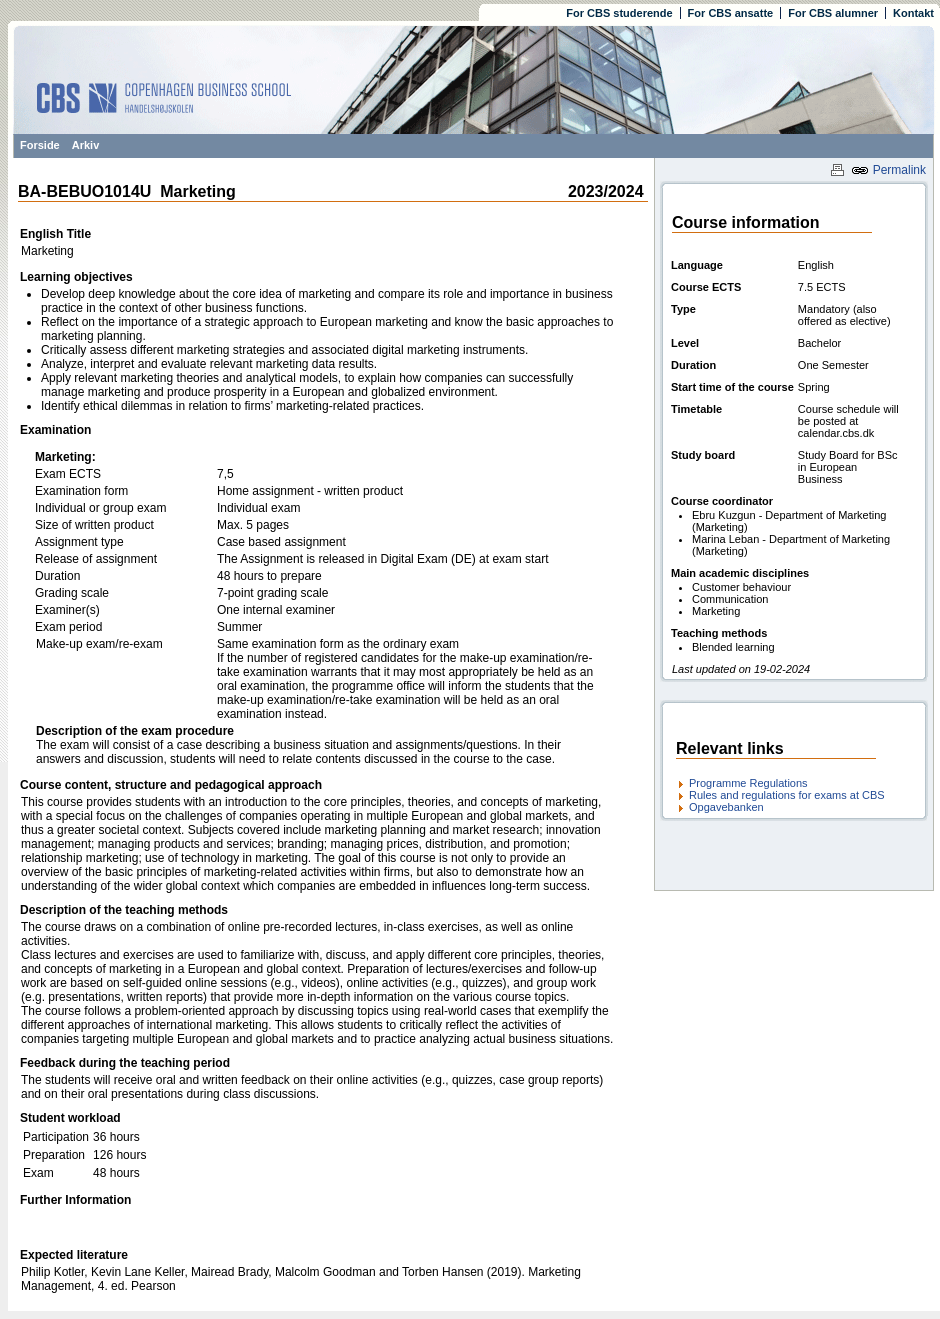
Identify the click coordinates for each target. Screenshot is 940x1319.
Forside (40, 145)
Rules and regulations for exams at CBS (787, 795)
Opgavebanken (726, 807)
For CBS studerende (619, 13)
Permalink (888, 170)
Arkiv (86, 145)
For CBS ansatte (731, 13)
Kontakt (913, 13)
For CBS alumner (833, 13)
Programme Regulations (748, 783)
